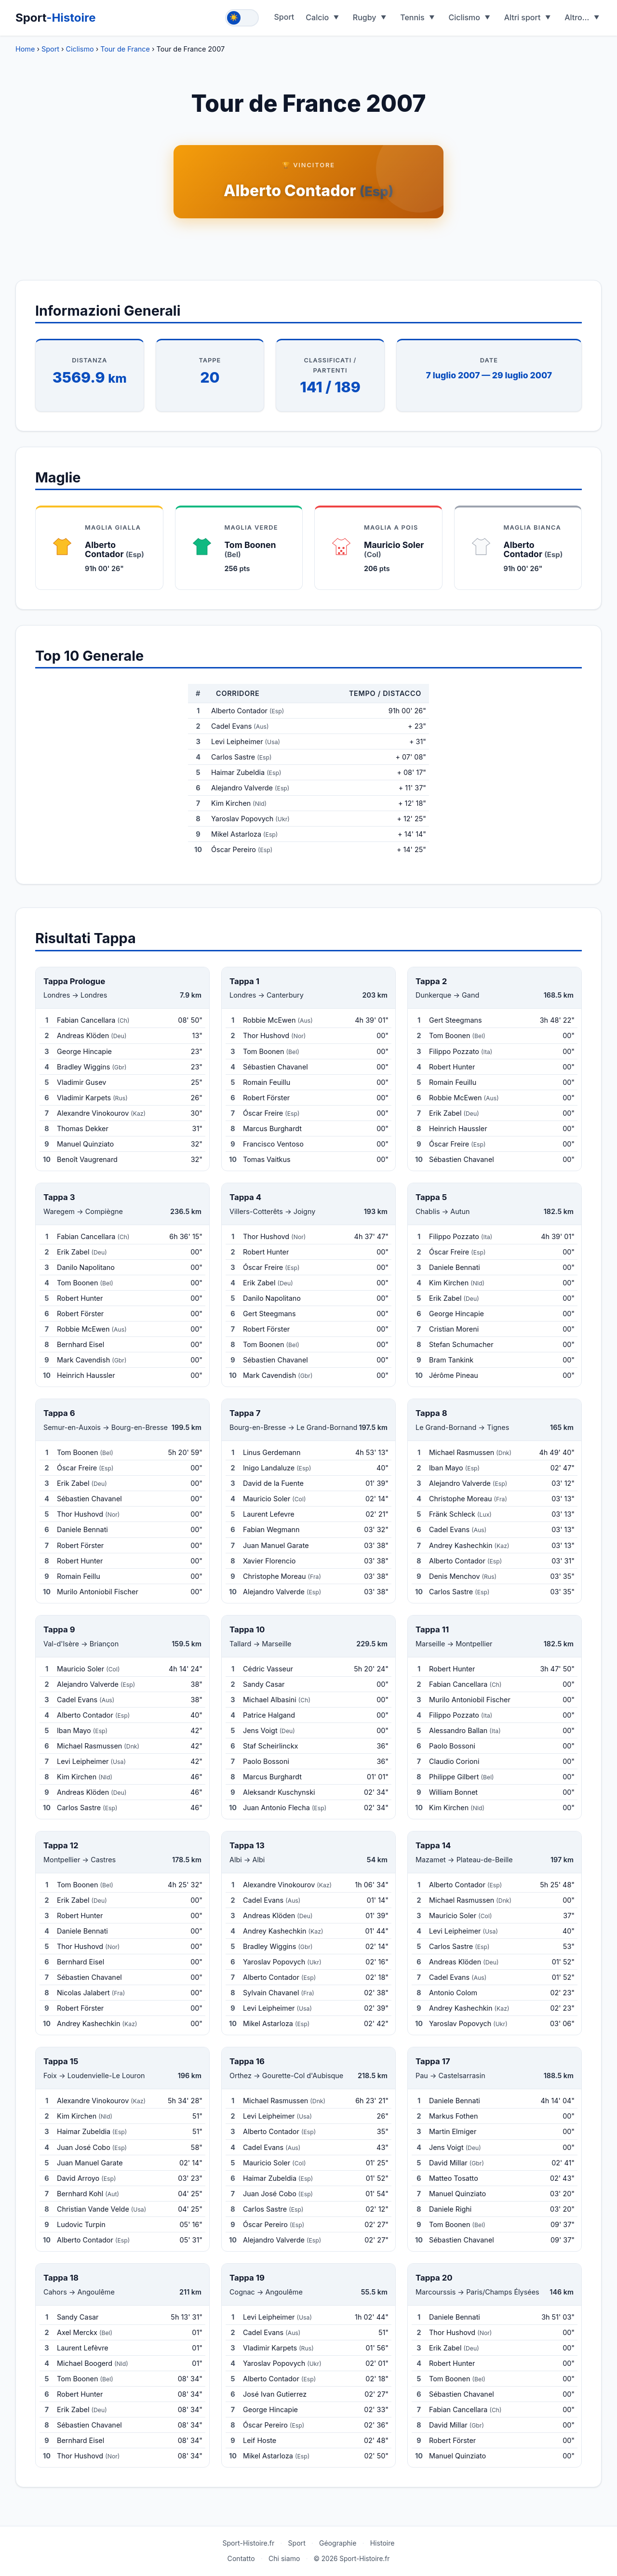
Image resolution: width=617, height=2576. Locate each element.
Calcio (317, 17)
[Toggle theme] (242, 18)
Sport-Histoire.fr (248, 2543)
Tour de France (125, 49)
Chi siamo (284, 2558)
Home (25, 49)
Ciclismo (464, 17)
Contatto (241, 2558)
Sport (55, 18)
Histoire (382, 2543)
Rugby (364, 17)
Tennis (412, 17)
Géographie (338, 2543)
